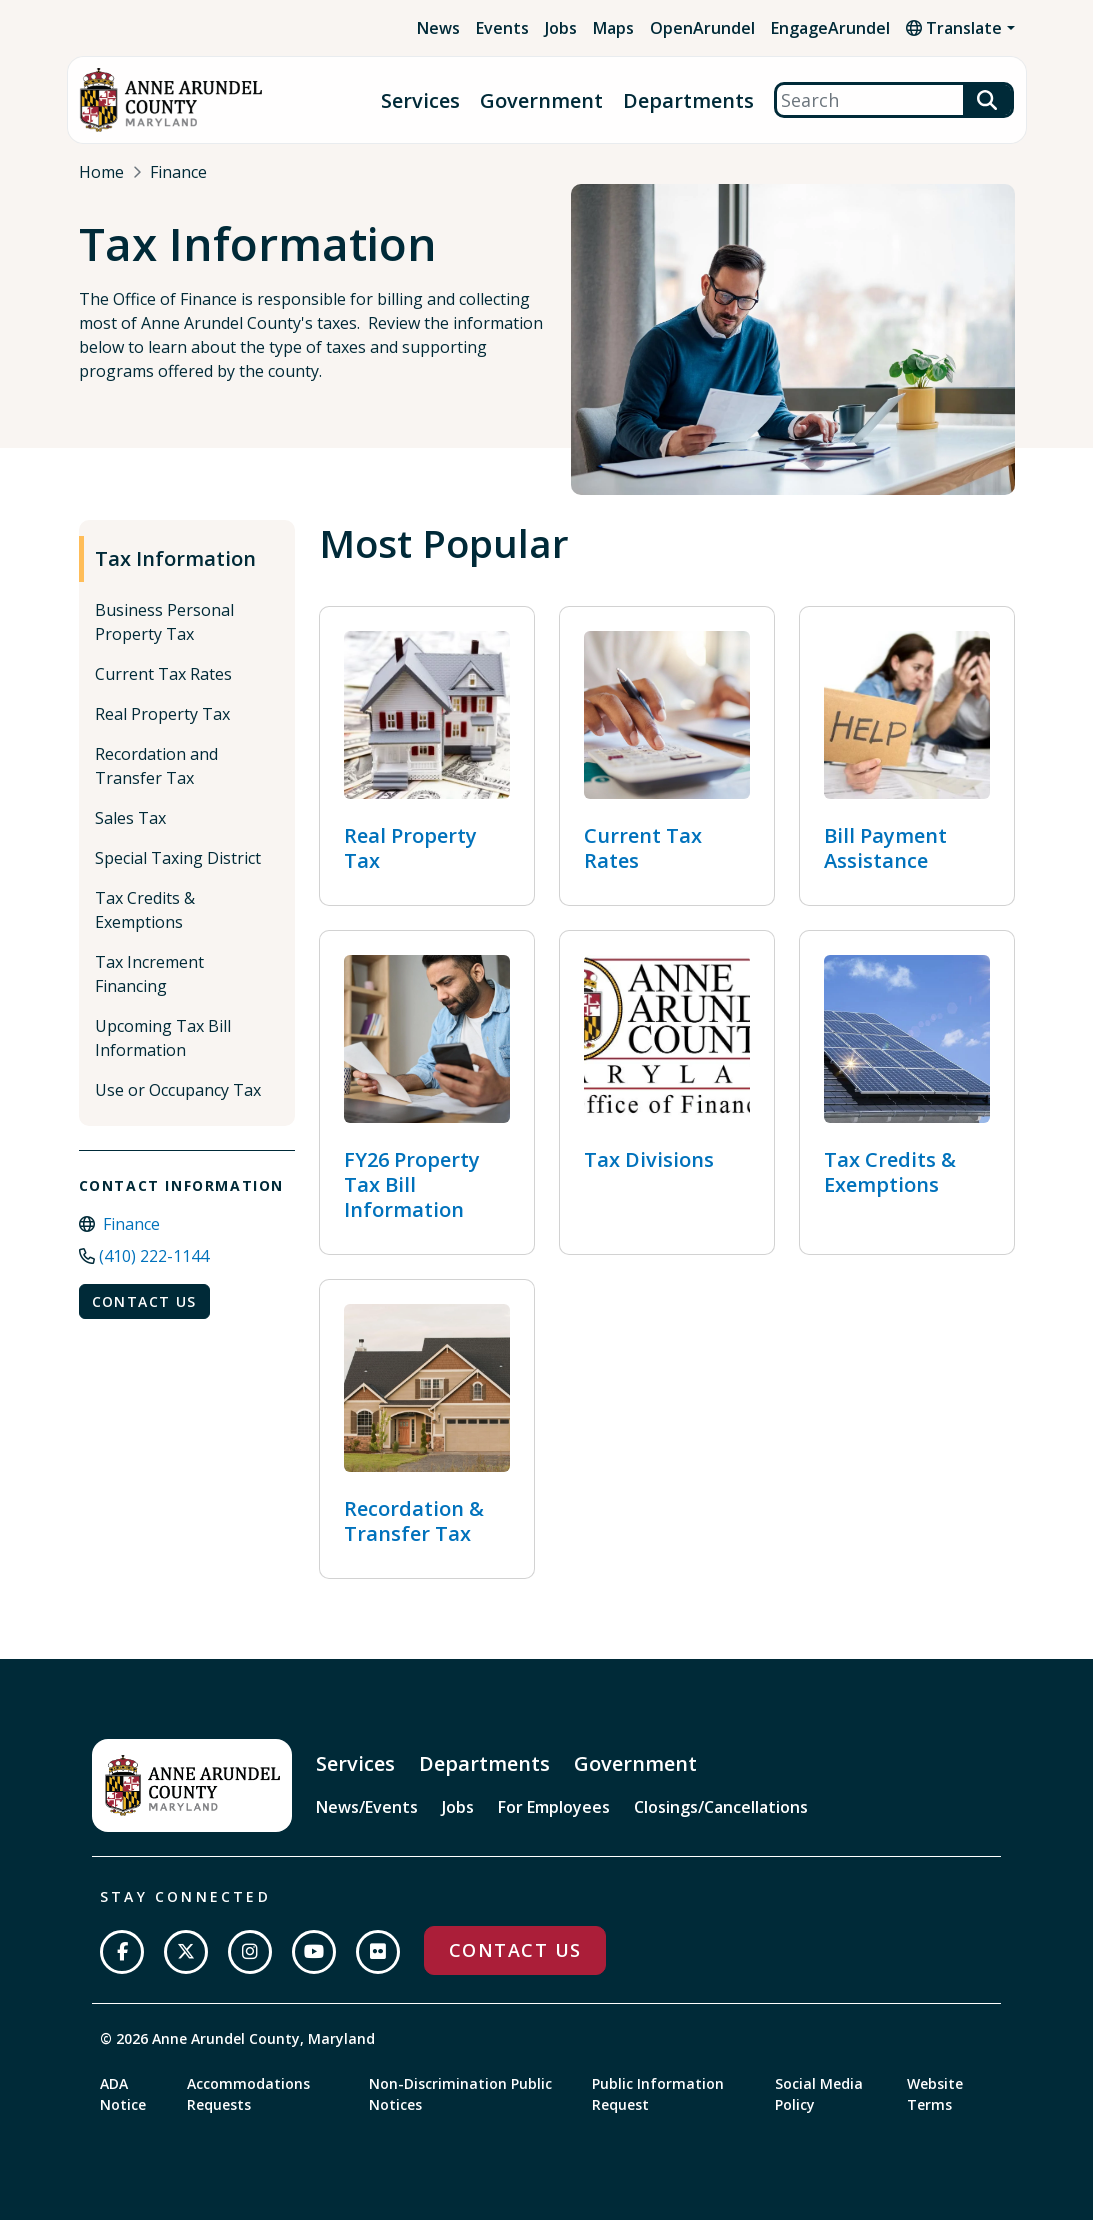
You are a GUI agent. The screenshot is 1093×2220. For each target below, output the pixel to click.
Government (541, 100)
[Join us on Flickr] (378, 1952)
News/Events (367, 1807)
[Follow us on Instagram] (250, 1952)
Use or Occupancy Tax (178, 1090)
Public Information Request (658, 2094)
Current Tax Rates (163, 674)
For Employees (554, 1807)
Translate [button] (954, 28)
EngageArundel (830, 28)
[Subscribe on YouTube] (314, 1952)
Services (420, 100)
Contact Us (144, 1301)
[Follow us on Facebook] (122, 1952)
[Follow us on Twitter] (186, 1952)
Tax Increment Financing (149, 974)
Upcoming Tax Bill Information (163, 1038)
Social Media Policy (819, 2094)
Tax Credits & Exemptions (145, 910)
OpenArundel (702, 28)
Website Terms (935, 2094)
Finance (178, 172)
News (438, 28)
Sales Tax (130, 818)
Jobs (561, 28)
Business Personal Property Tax (164, 622)
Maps (613, 28)
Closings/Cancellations (721, 1807)
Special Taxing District (178, 858)
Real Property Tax (162, 714)
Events (502, 28)
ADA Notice (123, 2094)
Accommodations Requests (248, 2094)
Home (101, 172)
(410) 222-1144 (154, 1256)
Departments (688, 100)
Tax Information (175, 558)
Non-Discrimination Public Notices (460, 2094)
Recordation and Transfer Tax (156, 766)
